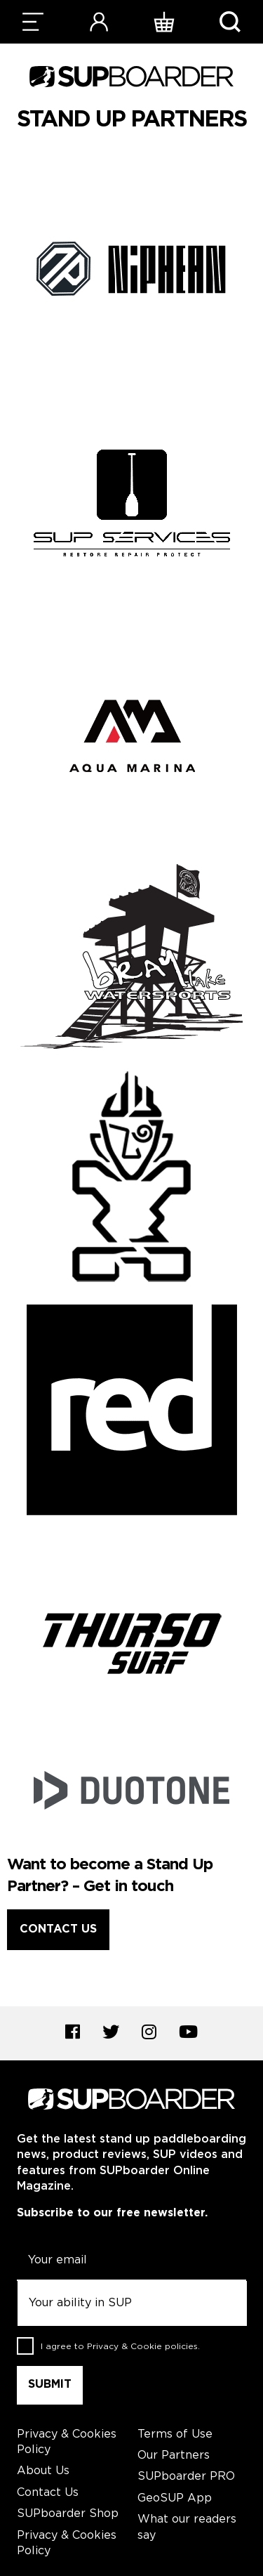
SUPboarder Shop (68, 2514)
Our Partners (173, 2455)
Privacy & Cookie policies (142, 2347)
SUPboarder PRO (186, 2476)
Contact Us (58, 1929)
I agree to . (120, 2347)
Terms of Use (175, 2434)
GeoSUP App (174, 2498)
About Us (43, 2471)
